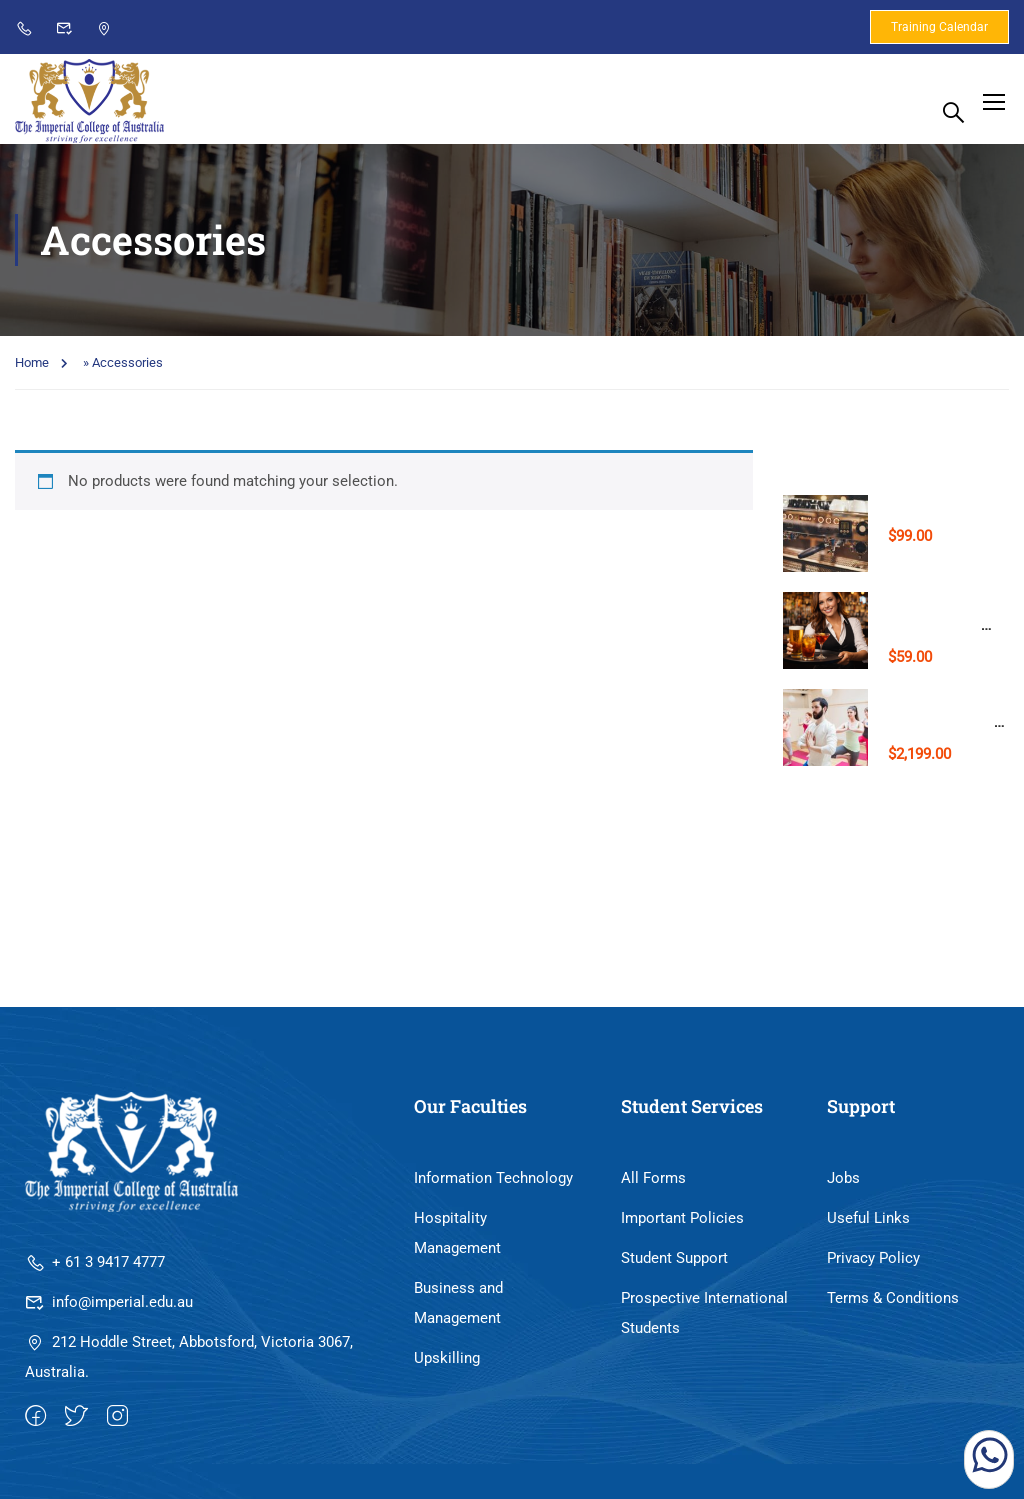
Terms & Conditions (893, 1304)
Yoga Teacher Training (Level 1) (943, 727)
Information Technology (493, 1184)
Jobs (843, 1184)
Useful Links (868, 1224)
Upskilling (447, 1364)
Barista (913, 509)
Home (32, 368)
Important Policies (682, 1224)
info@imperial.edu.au (109, 1308)
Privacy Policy (873, 1264)
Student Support (674, 1264)
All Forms (653, 1184)
